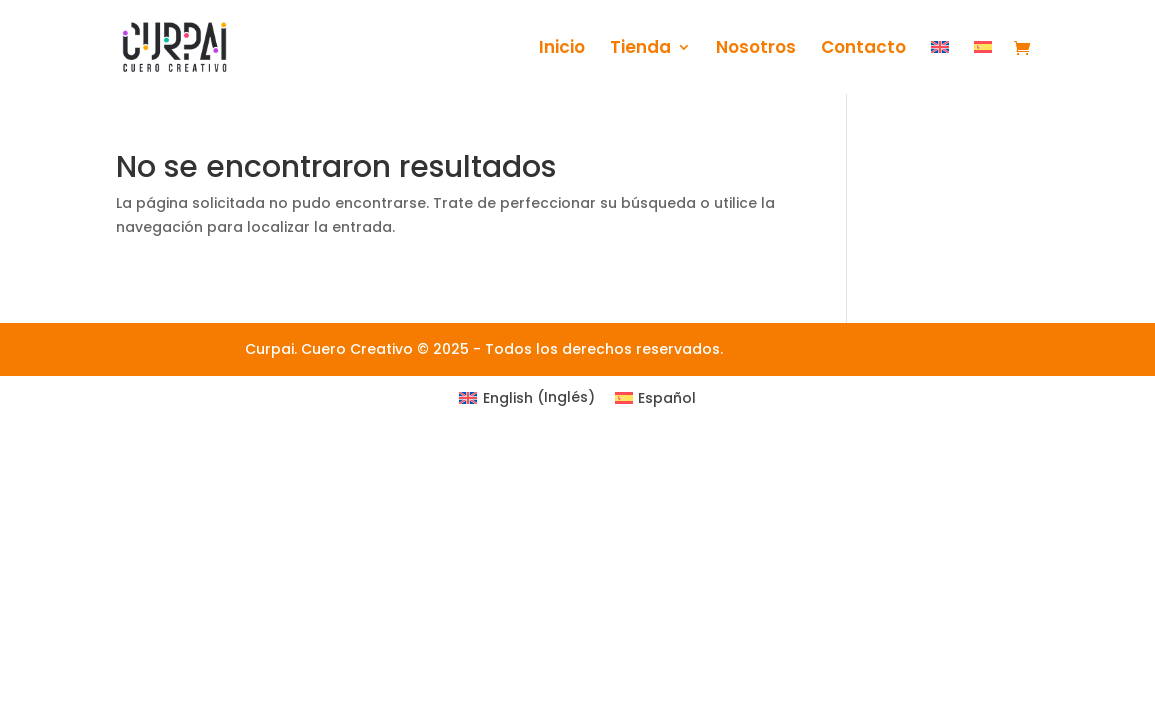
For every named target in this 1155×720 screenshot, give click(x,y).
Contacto (863, 49)
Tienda (640, 49)
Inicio (562, 49)
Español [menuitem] (667, 398)
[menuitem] (940, 67)
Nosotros (756, 49)
